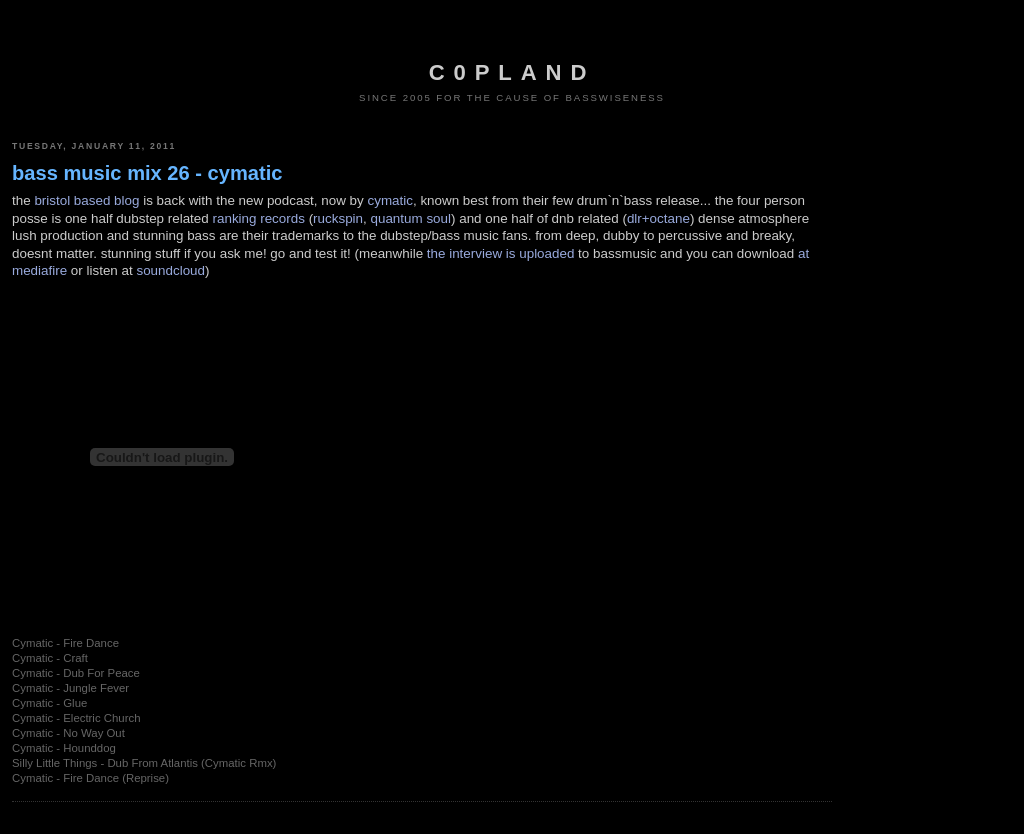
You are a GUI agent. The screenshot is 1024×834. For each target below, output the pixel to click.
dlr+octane (658, 218)
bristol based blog (86, 200)
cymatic (390, 200)
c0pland (512, 72)
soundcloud (170, 270)
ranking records (259, 218)
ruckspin (338, 218)
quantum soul (410, 218)
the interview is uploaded (501, 253)
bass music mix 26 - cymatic (147, 173)
